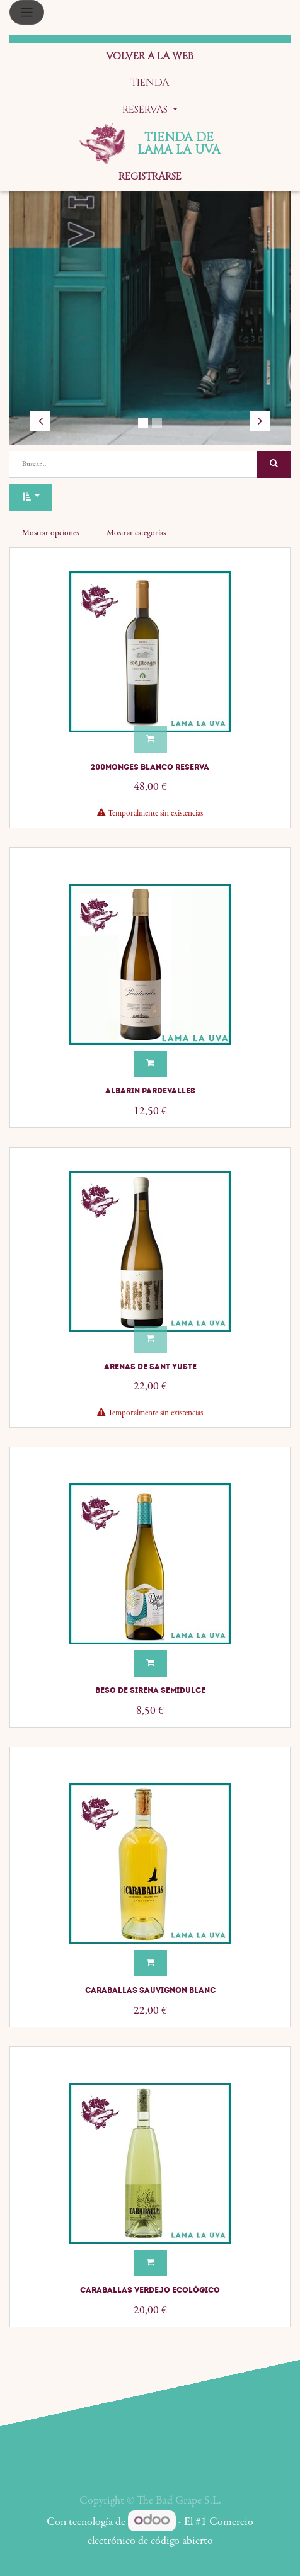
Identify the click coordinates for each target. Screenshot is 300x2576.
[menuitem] (149, 57)
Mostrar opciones (50, 533)
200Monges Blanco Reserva (150, 767)
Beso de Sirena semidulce (150, 1690)
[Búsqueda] (274, 464)
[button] (30, 497)
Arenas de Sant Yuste (150, 1366)
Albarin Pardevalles (150, 1090)
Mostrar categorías (136, 533)
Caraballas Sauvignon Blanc (150, 1990)
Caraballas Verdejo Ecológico (150, 2290)
